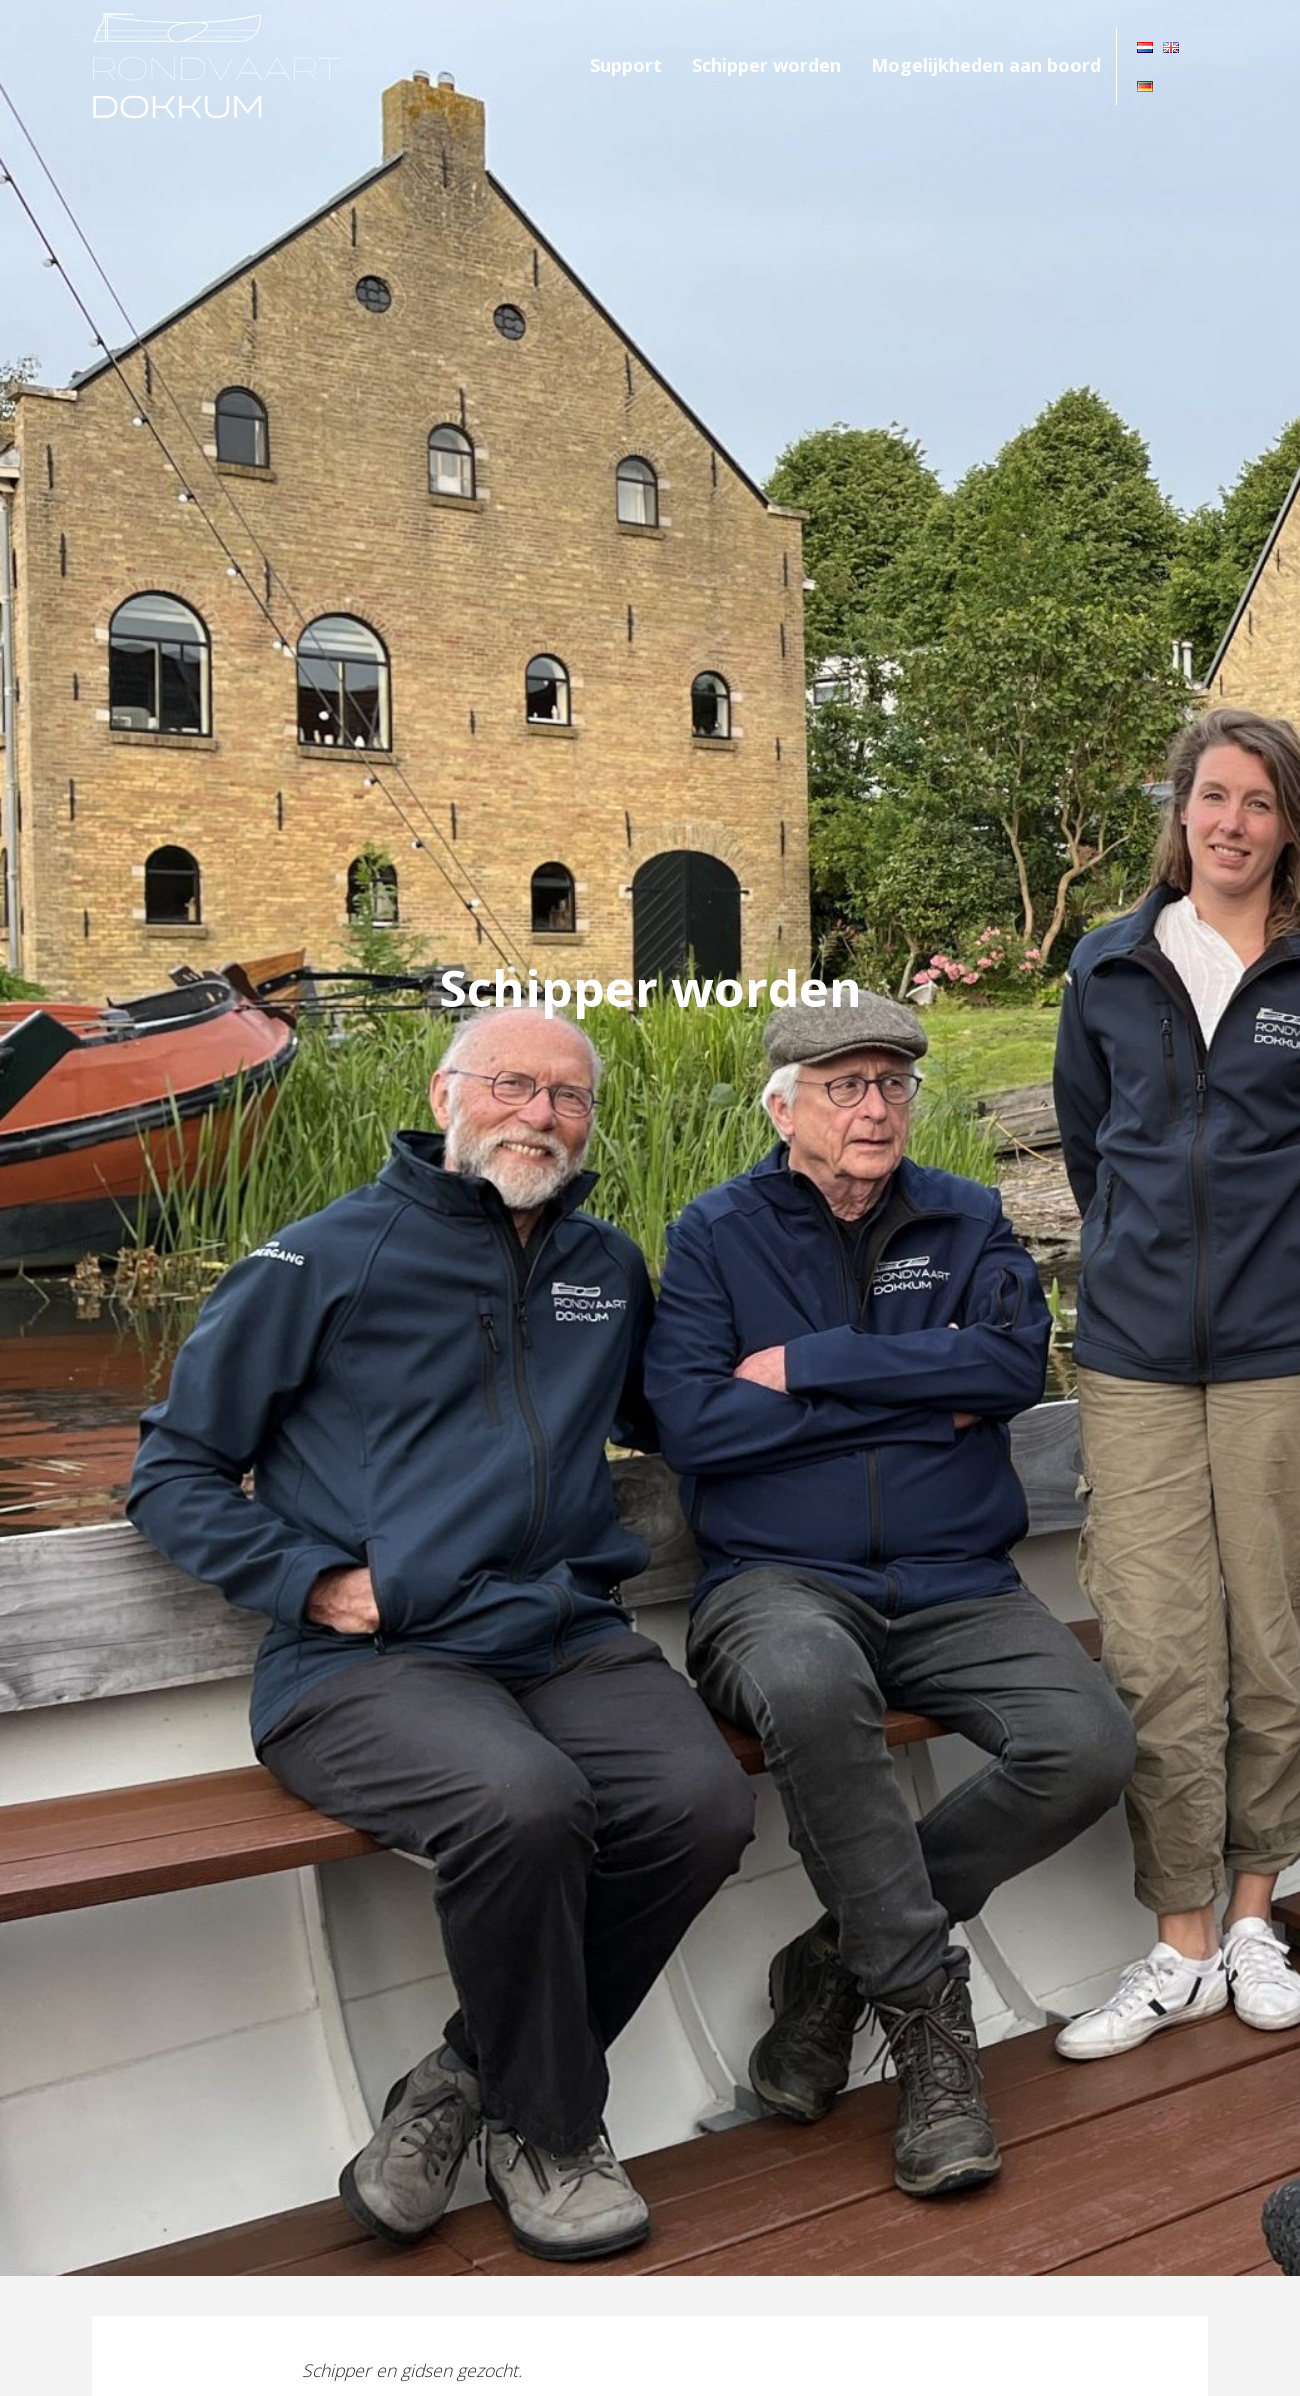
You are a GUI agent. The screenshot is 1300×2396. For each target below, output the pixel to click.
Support (626, 65)
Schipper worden (766, 65)
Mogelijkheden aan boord (986, 65)
